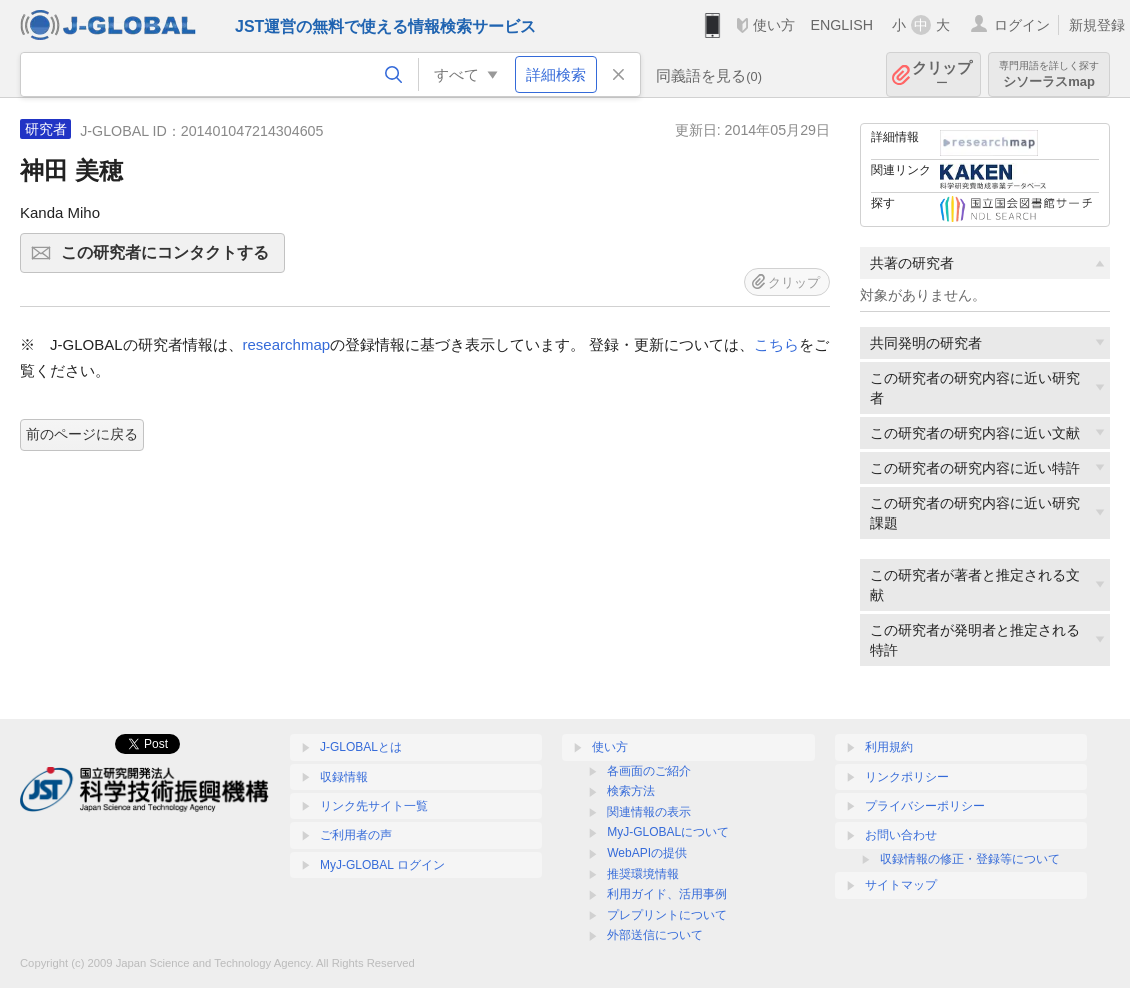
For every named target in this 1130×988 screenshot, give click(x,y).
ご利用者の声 (356, 835)
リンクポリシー (907, 777)
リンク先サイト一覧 (374, 806)
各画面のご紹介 (649, 771)
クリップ (942, 74)
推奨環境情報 (643, 874)
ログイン (1022, 25)
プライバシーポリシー (925, 806)
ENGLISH (841, 25)
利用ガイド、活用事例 (667, 894)
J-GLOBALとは (361, 747)
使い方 (774, 25)
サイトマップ (901, 885)
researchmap (287, 344)
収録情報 (344, 777)
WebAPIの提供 (647, 853)
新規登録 (1097, 25)
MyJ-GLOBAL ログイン (382, 865)
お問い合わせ (901, 835)
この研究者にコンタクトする (170, 259)
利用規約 (889, 747)
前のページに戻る (82, 434)
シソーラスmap (1049, 74)
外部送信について (655, 935)
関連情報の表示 (649, 812)
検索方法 (631, 791)
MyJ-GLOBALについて (668, 832)
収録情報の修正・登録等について (970, 859)
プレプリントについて (667, 915)
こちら (776, 344)
